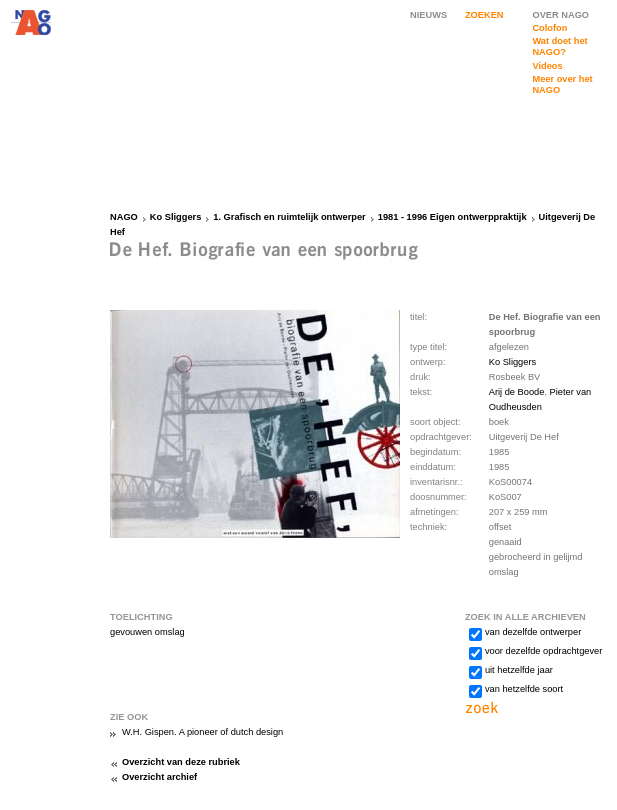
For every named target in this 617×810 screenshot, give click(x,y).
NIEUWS (428, 15)
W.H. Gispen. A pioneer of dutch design (202, 732)
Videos (547, 66)
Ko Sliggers (176, 217)
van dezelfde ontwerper (533, 632)
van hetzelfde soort (524, 689)
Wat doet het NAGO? (559, 46)
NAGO (124, 217)
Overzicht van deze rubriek (181, 762)
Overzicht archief (159, 777)
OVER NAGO (560, 15)
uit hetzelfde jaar (519, 670)
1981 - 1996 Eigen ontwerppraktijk (452, 217)
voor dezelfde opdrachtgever (543, 651)
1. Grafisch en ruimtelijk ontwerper (289, 217)
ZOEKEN (484, 15)
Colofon (549, 28)
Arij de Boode (517, 392)
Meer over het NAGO (562, 84)
